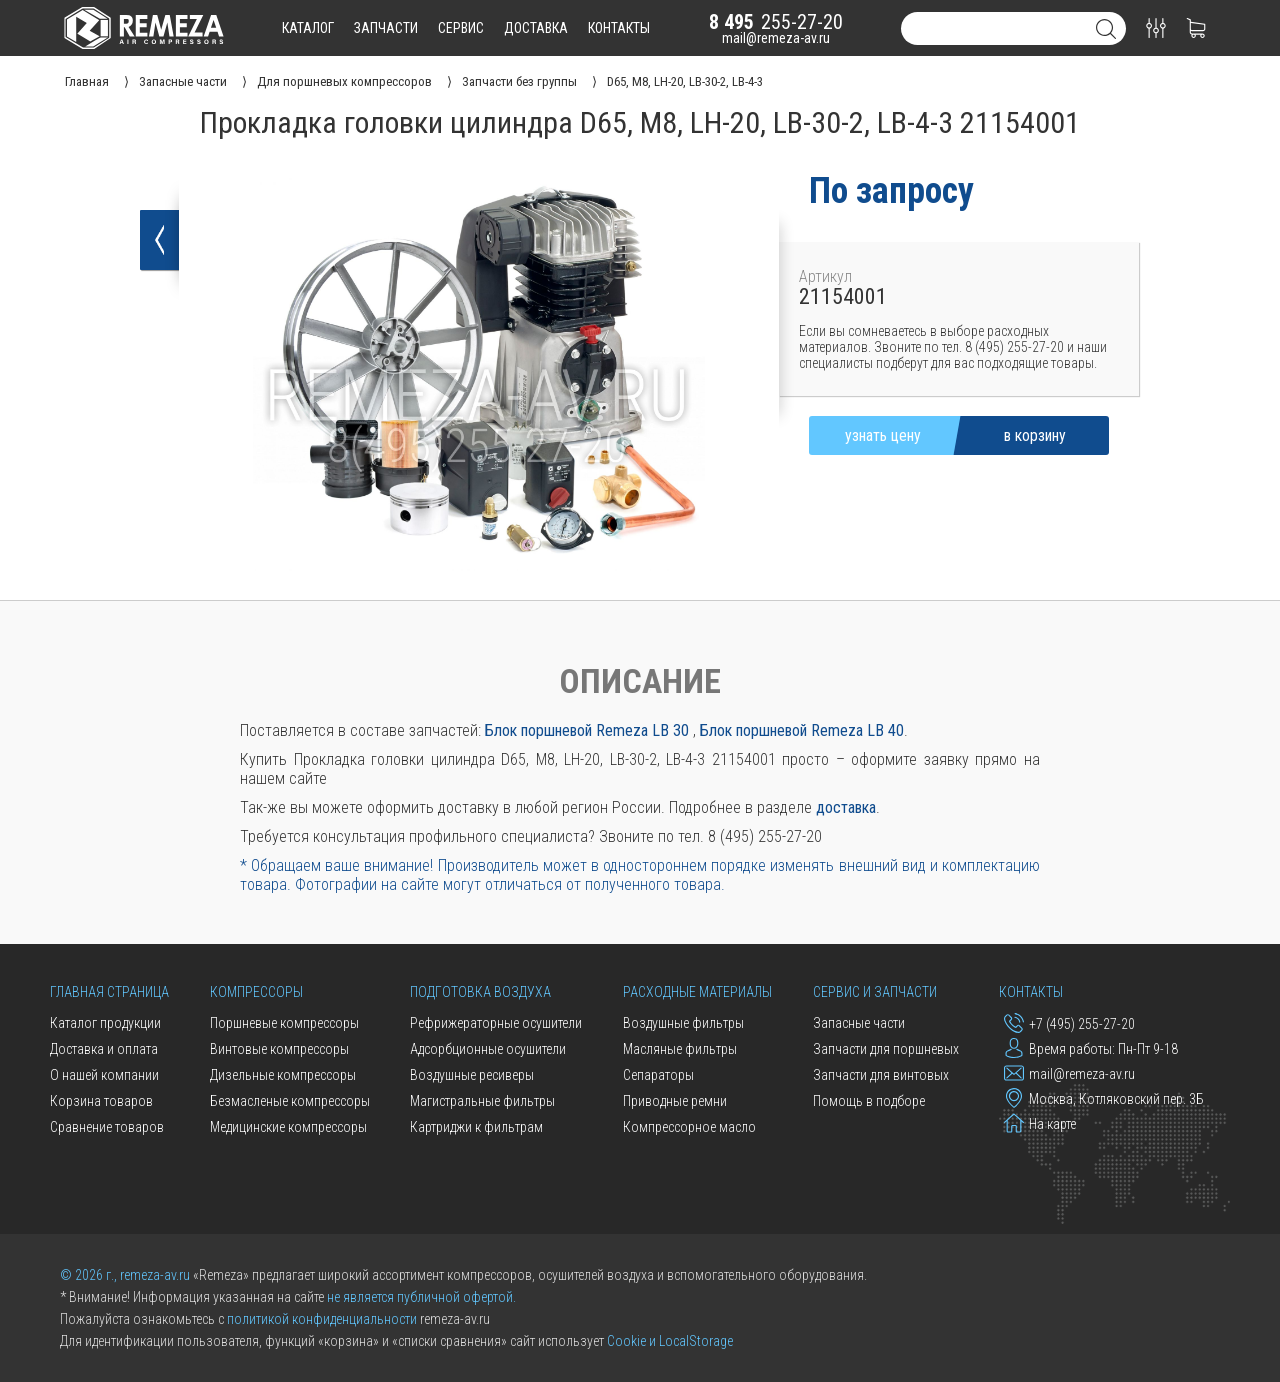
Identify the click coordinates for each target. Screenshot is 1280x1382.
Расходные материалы (697, 992)
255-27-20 (776, 22)
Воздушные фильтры (683, 1023)
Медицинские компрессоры (288, 1127)
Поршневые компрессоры (284, 1023)
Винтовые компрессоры (279, 1049)
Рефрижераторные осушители (496, 1023)
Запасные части (859, 1023)
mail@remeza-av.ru (776, 38)
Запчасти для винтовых (881, 1075)
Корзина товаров (101, 1101)
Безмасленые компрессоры (290, 1101)
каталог (308, 28)
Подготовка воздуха (480, 992)
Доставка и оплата (104, 1049)
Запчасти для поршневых (886, 1049)
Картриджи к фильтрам (476, 1127)
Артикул (825, 276)
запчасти (386, 28)
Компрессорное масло (689, 1127)
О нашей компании (104, 1075)
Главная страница (109, 992)
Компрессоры (256, 992)
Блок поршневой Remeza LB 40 (802, 730)
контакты (619, 28)
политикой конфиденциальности (322, 1319)
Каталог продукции (105, 1023)
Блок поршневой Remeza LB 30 (587, 730)
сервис (461, 28)
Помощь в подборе (869, 1101)
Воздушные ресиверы (472, 1075)
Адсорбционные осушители (488, 1049)
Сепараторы (658, 1075)
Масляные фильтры (680, 1049)
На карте (1040, 1123)
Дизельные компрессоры (283, 1075)
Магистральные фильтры (482, 1101)
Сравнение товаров (107, 1127)
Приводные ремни (675, 1101)
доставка (536, 28)
